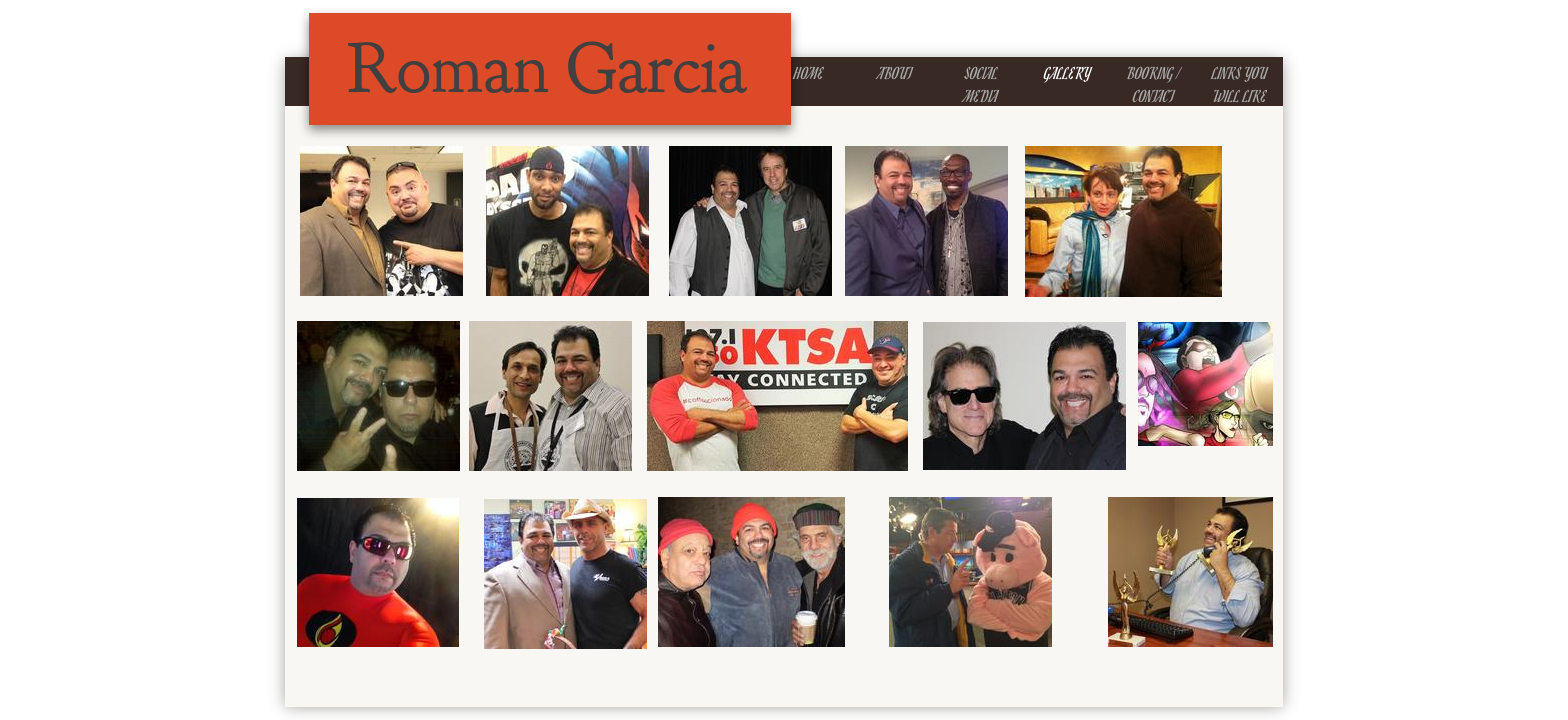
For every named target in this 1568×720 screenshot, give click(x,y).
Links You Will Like (1239, 84)
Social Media (981, 84)
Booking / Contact (1153, 84)
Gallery (1067, 73)
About (895, 73)
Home (809, 73)
